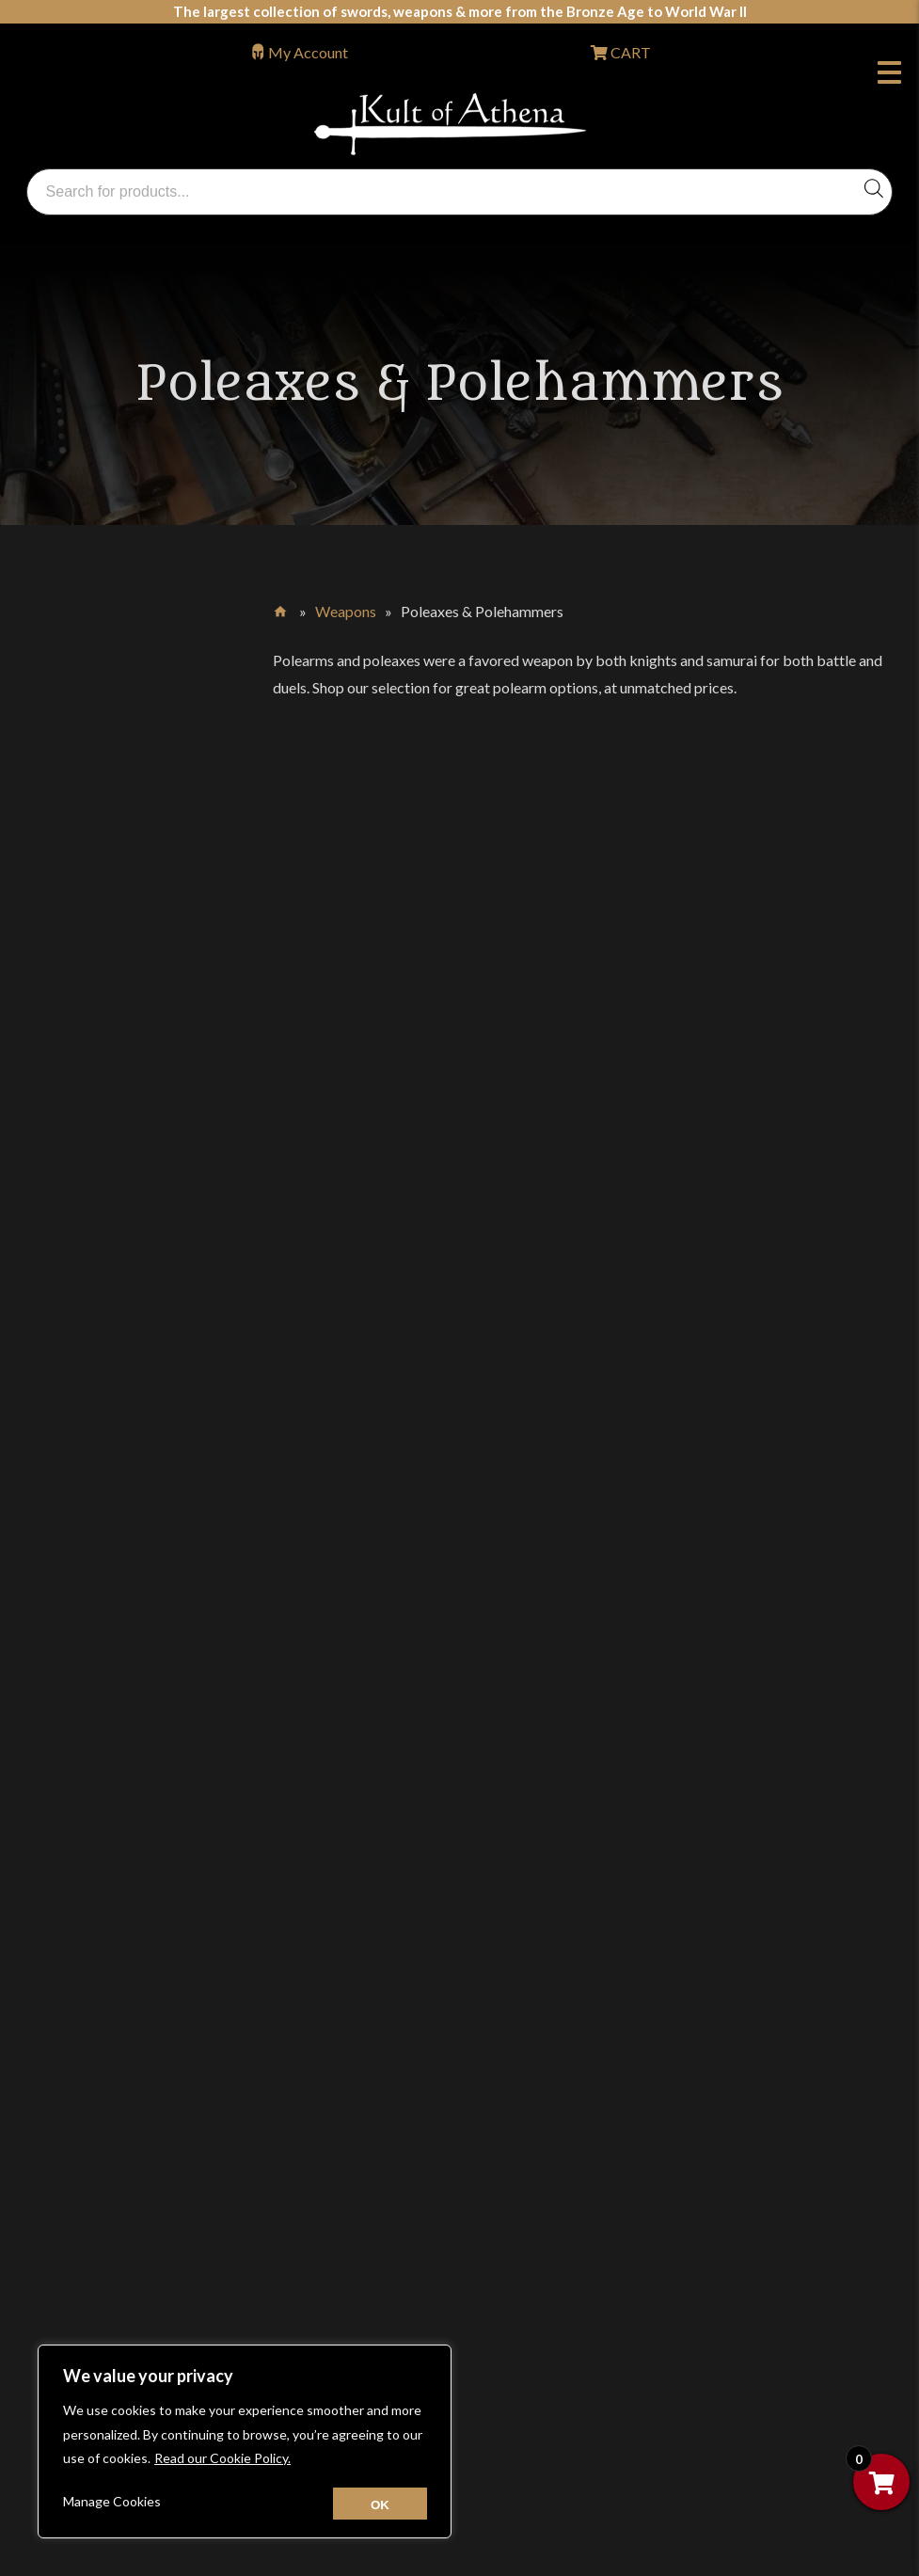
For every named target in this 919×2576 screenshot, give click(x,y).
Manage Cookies (112, 2501)
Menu (889, 75)
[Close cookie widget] (380, 2504)
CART (629, 52)
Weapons (345, 611)
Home (282, 607)
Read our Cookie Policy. (222, 2458)
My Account (308, 52)
